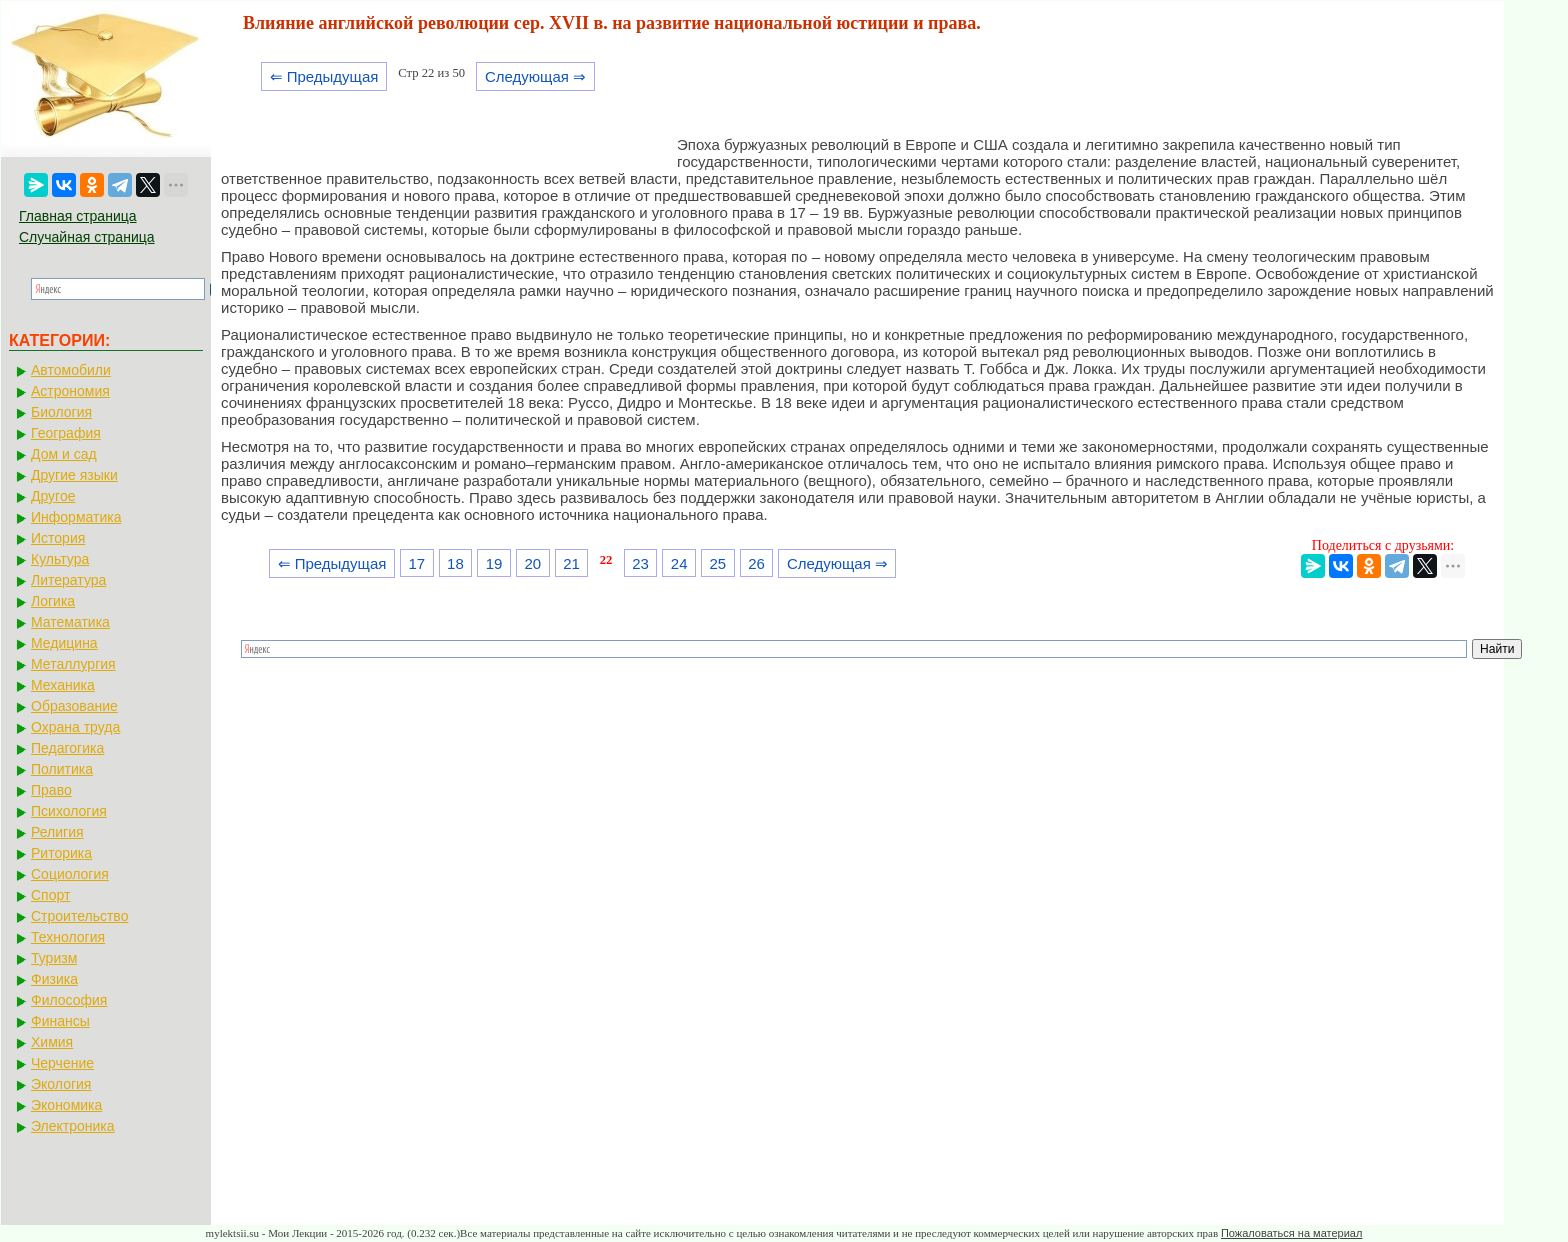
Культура (60, 559)
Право (51, 790)
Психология (69, 811)
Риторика (61, 853)
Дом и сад (64, 454)
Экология (61, 1084)
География (66, 433)
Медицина (64, 643)
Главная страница (78, 216)
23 (640, 563)
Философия (69, 1000)
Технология (68, 937)
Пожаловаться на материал (1291, 1233)
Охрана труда (75, 727)
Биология (61, 412)
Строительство (79, 916)
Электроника (73, 1126)
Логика (53, 601)
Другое (53, 496)
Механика (63, 685)
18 (455, 563)
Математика (70, 622)
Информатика (76, 517)
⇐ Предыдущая (324, 76)
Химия (52, 1042)
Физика (54, 979)
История (58, 538)
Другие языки (74, 475)
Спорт (50, 895)
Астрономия (70, 391)
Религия (57, 832)
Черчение (62, 1063)
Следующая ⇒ (535, 76)
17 (416, 563)
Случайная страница (87, 237)
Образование (74, 706)
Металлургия (73, 664)
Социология (70, 874)
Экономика (66, 1105)
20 (532, 563)
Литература (68, 580)
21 (571, 563)
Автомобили (71, 370)
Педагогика (67, 748)
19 (494, 563)
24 (679, 563)
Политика (62, 769)
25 (718, 563)
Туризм (54, 958)
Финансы (60, 1021)
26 (756, 563)
